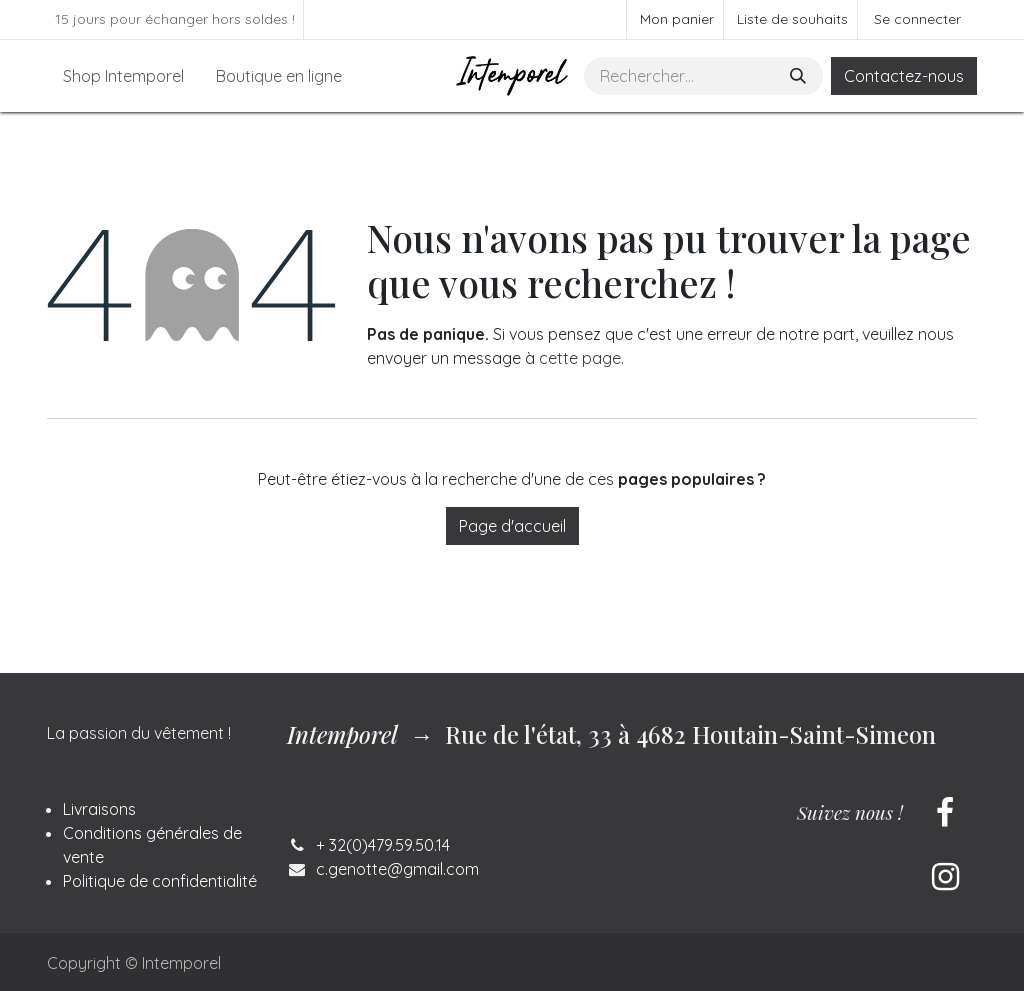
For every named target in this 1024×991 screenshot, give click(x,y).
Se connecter (917, 19)
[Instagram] (945, 877)
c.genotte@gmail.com (397, 869)
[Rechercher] (800, 76)
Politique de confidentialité (160, 881)
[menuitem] (123, 76)
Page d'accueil (512, 526)
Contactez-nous (904, 76)
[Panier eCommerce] (675, 19)
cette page (580, 358)
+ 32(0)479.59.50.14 (383, 845)
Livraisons (99, 809)
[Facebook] (945, 813)
